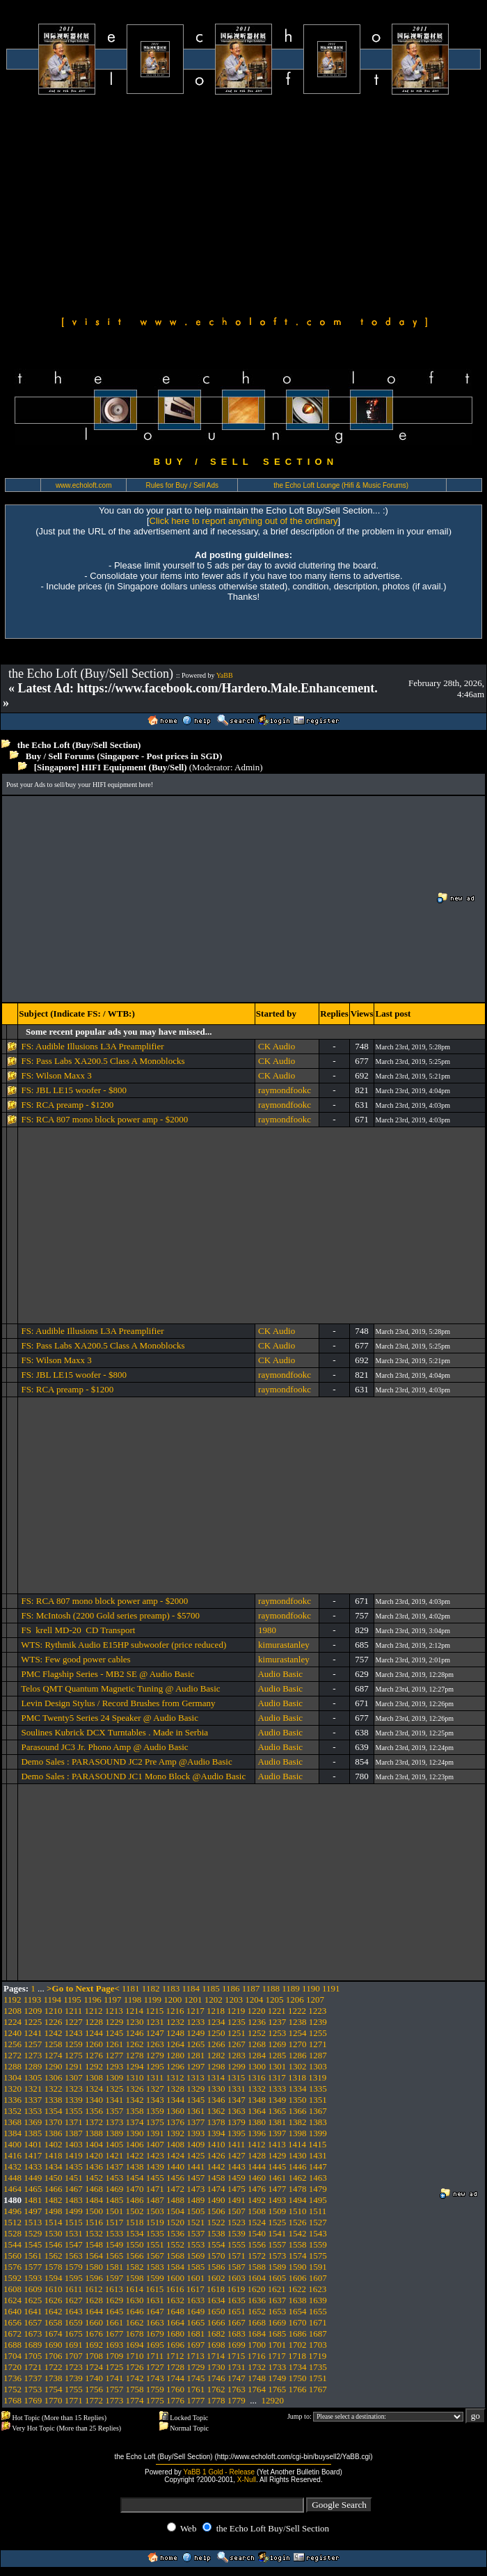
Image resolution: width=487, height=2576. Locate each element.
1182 (151, 1988)
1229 (114, 2022)
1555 (236, 2244)
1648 (175, 2311)
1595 (74, 2278)
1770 (54, 2400)
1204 (254, 1999)
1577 (33, 2266)
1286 (298, 2055)
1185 (211, 1988)
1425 (195, 2155)
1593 (33, 2278)
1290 (54, 2066)
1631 (155, 2300)
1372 (94, 2122)
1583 (155, 2266)
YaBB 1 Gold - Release (219, 2472)
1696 (175, 2344)
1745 (195, 2378)
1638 (298, 2300)
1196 (92, 1999)
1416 (12, 2155)
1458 (216, 2177)
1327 (155, 2088)
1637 (277, 2300)
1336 (12, 2099)
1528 (12, 2233)
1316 (257, 2077)
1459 (236, 2177)
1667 (236, 2322)
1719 (317, 2356)
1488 (175, 2200)
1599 (155, 2278)
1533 (114, 2233)
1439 (155, 2166)
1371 (74, 2122)
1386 (54, 2133)
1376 (175, 2122)
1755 (74, 2389)
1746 (216, 2378)
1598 (135, 2278)
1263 (155, 2044)
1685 (277, 2333)
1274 (54, 2055)
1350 (298, 2099)
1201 (193, 1999)
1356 (94, 2111)
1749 (277, 2378)
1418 (54, 2155)
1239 (318, 2022)
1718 (297, 2356)
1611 (74, 2289)
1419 (74, 2155)
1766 (298, 2389)
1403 (74, 2144)
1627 (74, 2300)
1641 (33, 2311)
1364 (257, 2111)
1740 (94, 2378)
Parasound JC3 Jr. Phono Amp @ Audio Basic (104, 1747)
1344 (175, 2099)
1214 (134, 2010)
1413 (277, 2144)
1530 (54, 2233)
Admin (247, 767)
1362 (216, 2111)
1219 (236, 2010)
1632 (175, 2300)
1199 (152, 1999)
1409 (195, 2144)
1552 (175, 2244)
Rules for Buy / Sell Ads (182, 485)
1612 (94, 2289)
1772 (94, 2400)
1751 (318, 2378)
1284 (257, 2055)
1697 (195, 2344)
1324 (94, 2088)
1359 (155, 2111)
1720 (12, 2367)
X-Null (246, 2479)
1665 (195, 2322)
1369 (33, 2122)
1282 (216, 2055)
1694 (135, 2344)
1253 (277, 2033)
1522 (216, 2222)
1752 (12, 2389)
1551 (155, 2244)
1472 (175, 2189)
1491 (236, 2200)
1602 (216, 2278)
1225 (33, 2022)
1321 (33, 2088)
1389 (114, 2133)
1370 (54, 2122)
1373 (114, 2122)
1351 (318, 2099)
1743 (155, 2378)
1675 (74, 2333)
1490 (216, 2200)
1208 (12, 2010)
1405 (114, 2144)
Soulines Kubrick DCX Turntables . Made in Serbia (114, 1732)
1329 (195, 2088)
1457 (195, 2177)
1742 (135, 2378)
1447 (318, 2166)
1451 (74, 2177)
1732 (257, 2367)
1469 (114, 2189)
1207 (315, 1999)
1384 (12, 2133)
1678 (135, 2333)
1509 (277, 2211)
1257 (33, 2044)
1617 (195, 2289)
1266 (216, 2044)
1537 (195, 2233)
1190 (311, 1988)
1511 (318, 2211)
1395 (236, 2133)
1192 (12, 1999)
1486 (135, 2200)
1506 (216, 2211)
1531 (74, 2233)
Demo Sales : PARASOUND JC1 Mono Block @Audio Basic (133, 1776)
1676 (94, 2333)
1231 (155, 2022)
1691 (74, 2344)
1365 (277, 2111)
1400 (12, 2144)
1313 (195, 2077)
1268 (257, 2044)
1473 (195, 2189)
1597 (114, 2278)
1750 (298, 2378)
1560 (12, 2255)
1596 (94, 2278)
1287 (318, 2055)
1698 (216, 2344)
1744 (175, 2378)
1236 (257, 2022)
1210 (54, 2010)
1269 (277, 2044)
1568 (175, 2255)
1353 (33, 2111)
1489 (195, 2200)
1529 (33, 2233)
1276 (94, 2055)
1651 (236, 2311)
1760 (175, 2389)
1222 (297, 2010)
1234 (216, 2022)
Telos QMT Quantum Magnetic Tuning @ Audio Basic (120, 1688)
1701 (277, 2344)
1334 (298, 2088)
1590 (298, 2266)
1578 (54, 2266)
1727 (155, 2367)
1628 (94, 2300)
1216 (175, 2010)
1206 (295, 1999)
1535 (155, 2233)
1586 (216, 2266)
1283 (236, 2055)
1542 (298, 2233)
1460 (257, 2177)
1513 (33, 2222)
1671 (318, 2322)
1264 (175, 2044)
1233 (195, 2022)
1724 (94, 2367)
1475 (236, 2189)
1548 (94, 2244)
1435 (74, 2166)
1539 (236, 2233)
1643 (74, 2311)
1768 (12, 2400)
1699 (236, 2344)
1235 (236, 2022)
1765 (277, 2389)
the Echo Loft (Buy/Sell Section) (79, 745)
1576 (12, 2266)
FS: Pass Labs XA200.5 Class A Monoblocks (102, 1061)
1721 (33, 2367)
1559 (318, 2244)
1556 (257, 2244)
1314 (216, 2077)
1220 (257, 2010)
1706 (54, 2356)
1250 (216, 2033)
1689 (33, 2344)
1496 (12, 2211)
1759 (155, 2389)
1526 (298, 2222)
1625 (33, 2300)
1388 (94, 2133)
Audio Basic (280, 1674)
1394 (216, 2133)
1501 (114, 2211)
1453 (114, 2177)
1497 (33, 2211)
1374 (135, 2122)
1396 (257, 2133)
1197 (113, 1999)
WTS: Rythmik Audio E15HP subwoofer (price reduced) (123, 1644)
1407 (155, 2144)
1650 (216, 2311)
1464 (12, 2189)
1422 (135, 2155)
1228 (94, 2022)
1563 (74, 2255)
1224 (12, 2022)
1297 (195, 2066)
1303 (318, 2066)
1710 (135, 2356)
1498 (54, 2211)
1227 (74, 2022)
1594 (54, 2278)
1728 (175, 2367)
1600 (175, 2278)
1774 (135, 2400)
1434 (54, 2166)
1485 (114, 2200)
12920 (273, 2400)
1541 (277, 2233)
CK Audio (276, 1046)
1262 (135, 2044)
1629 (114, 2300)
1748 (257, 2378)
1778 (216, 2400)
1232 (175, 2022)
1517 (114, 2222)
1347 (236, 2099)
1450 (54, 2177)
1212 (94, 2010)
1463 (318, 2177)
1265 (195, 2044)
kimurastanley (284, 1644)
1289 (33, 2066)
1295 (155, 2066)
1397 (277, 2133)
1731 (236, 2367)
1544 (12, 2244)
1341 (114, 2099)
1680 (175, 2333)
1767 (318, 2389)
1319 (317, 2077)
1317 (277, 2077)
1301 (277, 2066)
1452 (94, 2177)
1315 (236, 2077)
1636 (257, 2300)
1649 (195, 2311)
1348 (257, 2099)
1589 (277, 2266)
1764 (257, 2389)
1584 (175, 2266)
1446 (298, 2166)
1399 (318, 2133)
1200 (172, 1999)
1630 (135, 2300)
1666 (216, 2322)
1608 (12, 2289)
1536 (175, 2233)
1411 (236, 2144)
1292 (94, 2066)
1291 (74, 2066)
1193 (33, 1999)
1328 (175, 2088)
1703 (318, 2344)
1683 (236, 2333)
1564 (94, 2255)
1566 (135, 2255)
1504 (175, 2211)
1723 (74, 2367)
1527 (318, 2222)
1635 (236, 2300)
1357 (114, 2111)
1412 (257, 2144)
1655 (318, 2311)
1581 (114, 2266)
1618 (216, 2289)
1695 (155, 2344)
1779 (236, 2400)
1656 (12, 2322)
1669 (277, 2322)
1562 (54, 2255)
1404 (94, 2144)
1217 (195, 2010)
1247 (155, 2033)
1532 (94, 2233)
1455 (155, 2177)
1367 (318, 2111)
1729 (195, 2367)
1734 (298, 2367)
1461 (277, 2177)
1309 (114, 2077)
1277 (114, 2055)
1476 (257, 2189)
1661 (114, 2322)
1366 (298, 2111)
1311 (155, 2077)
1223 (317, 2010)
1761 (195, 2389)
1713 (195, 2356)
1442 (216, 2166)
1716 (257, 2356)
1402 (54, 2144)
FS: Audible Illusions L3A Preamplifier (92, 1046)
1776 (175, 2400)
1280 (175, 2055)
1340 (94, 2099)
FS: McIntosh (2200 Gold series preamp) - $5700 (110, 1615)
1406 (135, 2144)
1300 (257, 2066)
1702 (298, 2344)
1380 (257, 2122)
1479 (318, 2189)
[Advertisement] (243, 203)
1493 (277, 2200)
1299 (236, 2066)
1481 (33, 2200)
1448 (12, 2177)
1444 (257, 2166)
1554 (216, 2244)
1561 (33, 2255)
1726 (135, 2367)
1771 (74, 2400)
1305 (33, 2077)
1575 (318, 2255)
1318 (297, 2077)
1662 (135, 2322)
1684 (257, 2333)
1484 (94, 2200)
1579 (74, 2266)
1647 (155, 2311)
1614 (134, 2289)
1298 (216, 2066)
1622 (297, 2289)
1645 (114, 2311)
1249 (195, 2033)
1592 (12, 2278)
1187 (251, 1988)
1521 (195, 2222)
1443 (236, 2166)
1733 (277, 2367)
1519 (155, 2222)
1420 (94, 2155)
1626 (54, 2300)
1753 (33, 2389)
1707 (74, 2356)
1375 (155, 2122)
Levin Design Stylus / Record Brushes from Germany (118, 1703)
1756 (94, 2389)
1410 (216, 2144)
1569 (195, 2255)
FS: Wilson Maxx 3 (56, 1075)
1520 (175, 2222)
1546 (54, 2244)
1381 (277, 2122)
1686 (298, 2333)
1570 (216, 2255)
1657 (33, 2322)
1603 (236, 2278)
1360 (175, 2111)
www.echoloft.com (84, 485)
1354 (54, 2111)
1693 (114, 2344)
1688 (12, 2344)
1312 (175, 2077)
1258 (54, 2044)
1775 (155, 2400)
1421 (114, 2155)
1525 (277, 2222)
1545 (33, 2244)
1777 (195, 2400)
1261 (114, 2044)
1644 (94, 2311)
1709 (114, 2356)
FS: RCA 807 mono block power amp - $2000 (104, 1119)
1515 (74, 2222)
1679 (155, 2333)
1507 (236, 2211)
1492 (257, 2200)
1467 (74, 2189)
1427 (236, 2155)
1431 (318, 2155)
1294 (135, 2066)
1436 (94, 2166)
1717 (277, 2356)
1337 (33, 2099)
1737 (33, 2378)
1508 (257, 2211)
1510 (298, 2211)
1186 (231, 1988)
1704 (12, 2356)
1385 (33, 2133)
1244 (94, 2033)
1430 (298, 2155)
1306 (54, 2077)
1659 (74, 2322)
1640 (12, 2311)
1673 (33, 2333)
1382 (298, 2122)
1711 (155, 2356)
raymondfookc (284, 1090)
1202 (214, 1999)
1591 (318, 2266)
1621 (277, 2289)
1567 (155, 2255)
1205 (275, 1999)
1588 (257, 2266)
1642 (54, 2311)
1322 (54, 2088)
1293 (114, 2066)
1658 (54, 2322)
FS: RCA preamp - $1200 (67, 1104)
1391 (155, 2133)
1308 (94, 2077)
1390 (135, 2133)
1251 (236, 2033)
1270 (298, 2044)
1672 (12, 2333)
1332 (257, 2088)
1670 (298, 2322)
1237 (277, 2022)
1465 (33, 2189)
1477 (277, 2189)
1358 (135, 2111)
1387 (74, 2133)
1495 (318, 2200)
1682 (216, 2333)
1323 (74, 2088)
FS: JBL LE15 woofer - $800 (74, 1090)
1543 (318, 2233)
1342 (135, 2099)
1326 (135, 2088)
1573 (277, 2255)
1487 (155, 2200)
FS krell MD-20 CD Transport (78, 1630)
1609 (33, 2289)
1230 (135, 2022)
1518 (135, 2222)
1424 (175, 2155)
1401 (33, 2144)
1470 (135, 2189)
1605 (277, 2278)
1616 (175, 2289)
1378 (216, 2122)
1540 (257, 2233)
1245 (114, 2033)
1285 (277, 2055)
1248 (175, 2033)
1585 (195, 2266)
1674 (54, 2333)
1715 (236, 2356)
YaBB (224, 675)
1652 (257, 2311)
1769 (33, 2400)
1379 (236, 2122)
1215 (154, 2010)
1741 (114, 2378)
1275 (74, 2055)
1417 (33, 2155)
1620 (257, 2289)
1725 (114, 2367)
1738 (54, 2378)
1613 (114, 2289)
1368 (12, 2122)
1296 (175, 2066)
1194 (53, 1999)
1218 (216, 2010)
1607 (318, 2278)
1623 (317, 2289)
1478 (298, 2189)
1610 (54, 2289)
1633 (195, 2300)
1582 (135, 2266)
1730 (216, 2367)
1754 (54, 2389)
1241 (33, 2033)
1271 (318, 2044)
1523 (236, 2222)
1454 (135, 2177)
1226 (54, 2022)
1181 (131, 1988)
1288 (12, 2066)
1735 (318, 2367)
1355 (74, 2111)
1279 (155, 2055)
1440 (175, 2166)
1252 (257, 2033)
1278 (135, 2055)
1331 (236, 2088)
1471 (155, 2189)
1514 (54, 2222)
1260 (94, 2044)
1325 (114, 2088)
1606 (298, 2278)
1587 (236, 2266)
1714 (216, 2356)
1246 (135, 2033)
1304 (12, 2077)
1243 (74, 2033)
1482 (54, 2200)
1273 (33, 2055)
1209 (33, 2010)
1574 (298, 2255)
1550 (135, 2244)
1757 (114, 2389)
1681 (195, 2333)
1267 (236, 2044)
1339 (74, 2099)
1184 (191, 1988)
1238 (298, 2022)
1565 (114, 2255)
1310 (135, 2077)
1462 (298, 2177)
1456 (175, 2177)
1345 (195, 2099)
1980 (267, 1630)
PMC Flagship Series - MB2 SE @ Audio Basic (107, 1674)
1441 (195, 2166)
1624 (12, 2300)
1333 (277, 2088)
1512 (12, 2222)
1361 (195, 2111)
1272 (12, 2055)
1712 (175, 2356)
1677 (114, 2333)
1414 (297, 2144)
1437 (114, 2166)
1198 (133, 1999)
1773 (114, 2400)
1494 (298, 2200)
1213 (114, 2010)
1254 (298, 2033)
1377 (195, 2122)
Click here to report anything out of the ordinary (244, 521)
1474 (216, 2189)
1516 (94, 2222)
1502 (135, 2211)
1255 (318, 2033)
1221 (277, 2010)
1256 (12, 2044)
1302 (298, 2066)
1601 (195, 2278)
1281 (195, 2055)
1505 (195, 2211)
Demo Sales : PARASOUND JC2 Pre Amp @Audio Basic (126, 1761)
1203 (234, 1999)
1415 (317, 2144)
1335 (318, 2088)
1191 (331, 1988)
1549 (114, 2244)
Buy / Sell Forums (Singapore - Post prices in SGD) (124, 756)
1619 (236, 2289)
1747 (236, 2378)
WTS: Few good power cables (75, 1659)
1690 (54, 2344)
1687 (318, 2333)
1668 (257, 2322)
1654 (298, 2311)
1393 (195, 2133)
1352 (12, 2111)
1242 (54, 2033)
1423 (155, 2155)
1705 (33, 2356)
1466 (54, 2189)
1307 (74, 2077)
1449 (33, 2177)
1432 (12, 2166)
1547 (74, 2244)
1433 (33, 2166)
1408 (175, 2144)
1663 (155, 2322)
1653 (277, 2311)
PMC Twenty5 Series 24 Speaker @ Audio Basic (109, 1717)
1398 (298, 2133)
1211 (74, 2010)
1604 (257, 2278)
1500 (94, 2211)
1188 (271, 1988)
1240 (12, 2033)
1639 (318, 2300)
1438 (135, 2166)
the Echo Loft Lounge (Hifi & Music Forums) (340, 485)
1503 (155, 2211)
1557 (277, 2244)
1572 (257, 2255)
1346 (216, 2099)
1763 (236, 2389)
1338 (54, 2099)
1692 (94, 2344)
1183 (171, 1988)
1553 (195, 2244)
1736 (12, 2378)
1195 (72, 1999)
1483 (74, 2200)
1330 (216, 2088)
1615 (154, 2289)
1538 (216, 2233)
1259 (74, 2044)
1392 (175, 2133)
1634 (216, 2300)
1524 (257, 2222)
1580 (94, 2266)
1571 (236, 2255)
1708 (94, 2356)
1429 (277, 2155)
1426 (216, 2155)
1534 (135, 2233)
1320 (12, 2088)
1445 (277, 2166)
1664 (175, 2322)
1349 (277, 2099)
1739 (74, 2378)
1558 (298, 2244)
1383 (318, 2122)
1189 (291, 1988)
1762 (216, 2389)
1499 (74, 2211)
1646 (135, 2311)
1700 (257, 2344)
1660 (94, 2322)
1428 (257, 2155)
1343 (155, 2099)
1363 (236, 2111)
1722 (54, 2367)
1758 (135, 2389)
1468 (94, 2189)
